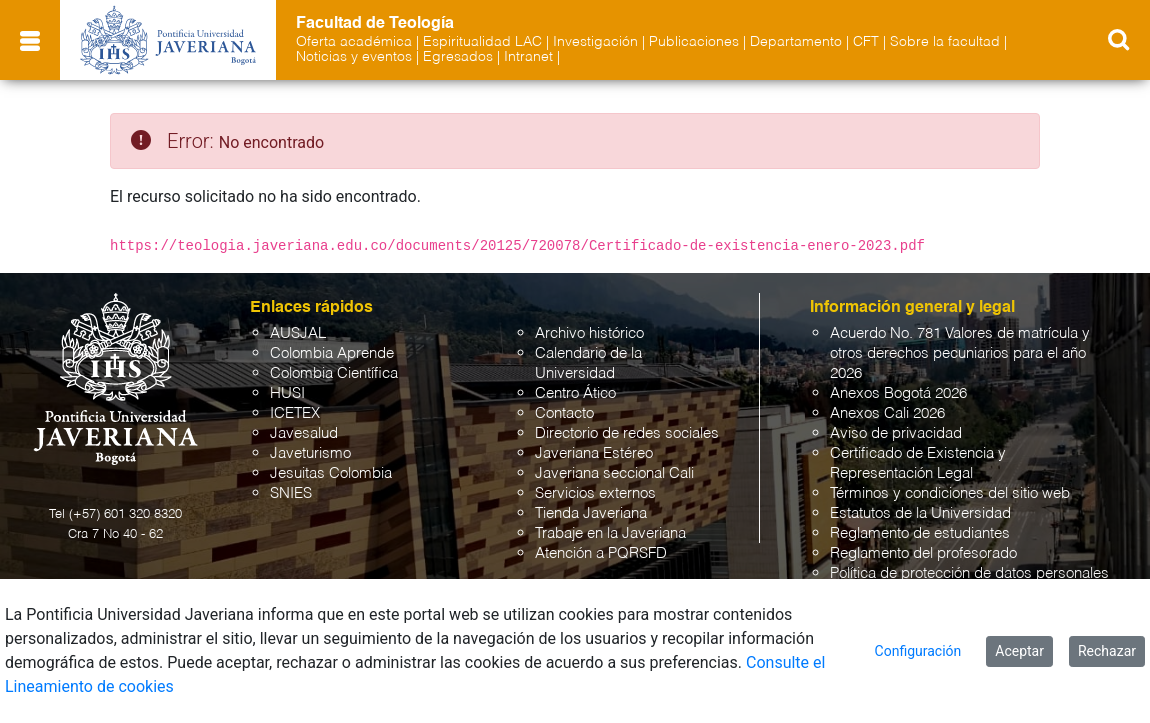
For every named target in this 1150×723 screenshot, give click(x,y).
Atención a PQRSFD (601, 553)
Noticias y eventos (354, 57)
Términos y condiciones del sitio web (950, 493)
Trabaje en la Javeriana (610, 533)
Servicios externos (595, 493)
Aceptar (1019, 651)
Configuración (918, 651)
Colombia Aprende (332, 353)
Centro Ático (575, 393)
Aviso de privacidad (896, 433)
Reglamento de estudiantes (920, 533)
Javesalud (304, 433)
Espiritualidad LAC (482, 42)
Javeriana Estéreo (594, 453)
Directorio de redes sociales (627, 433)
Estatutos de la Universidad (920, 513)
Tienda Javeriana (591, 513)
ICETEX (295, 413)
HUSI (287, 393)
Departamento (796, 42)
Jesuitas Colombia (331, 473)
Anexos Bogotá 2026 (898, 393)
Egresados (458, 57)
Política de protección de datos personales (969, 573)
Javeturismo (310, 453)
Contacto (564, 413)
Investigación (595, 42)
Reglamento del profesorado (923, 553)
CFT (866, 42)
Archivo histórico (589, 333)
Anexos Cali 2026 (887, 413)
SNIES (291, 493)
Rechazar (1107, 651)
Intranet (528, 57)
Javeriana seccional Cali (614, 473)
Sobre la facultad (945, 42)
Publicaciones (694, 42)
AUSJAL (298, 333)
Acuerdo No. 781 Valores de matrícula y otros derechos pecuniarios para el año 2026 (960, 353)
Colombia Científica (334, 373)
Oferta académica (354, 42)
